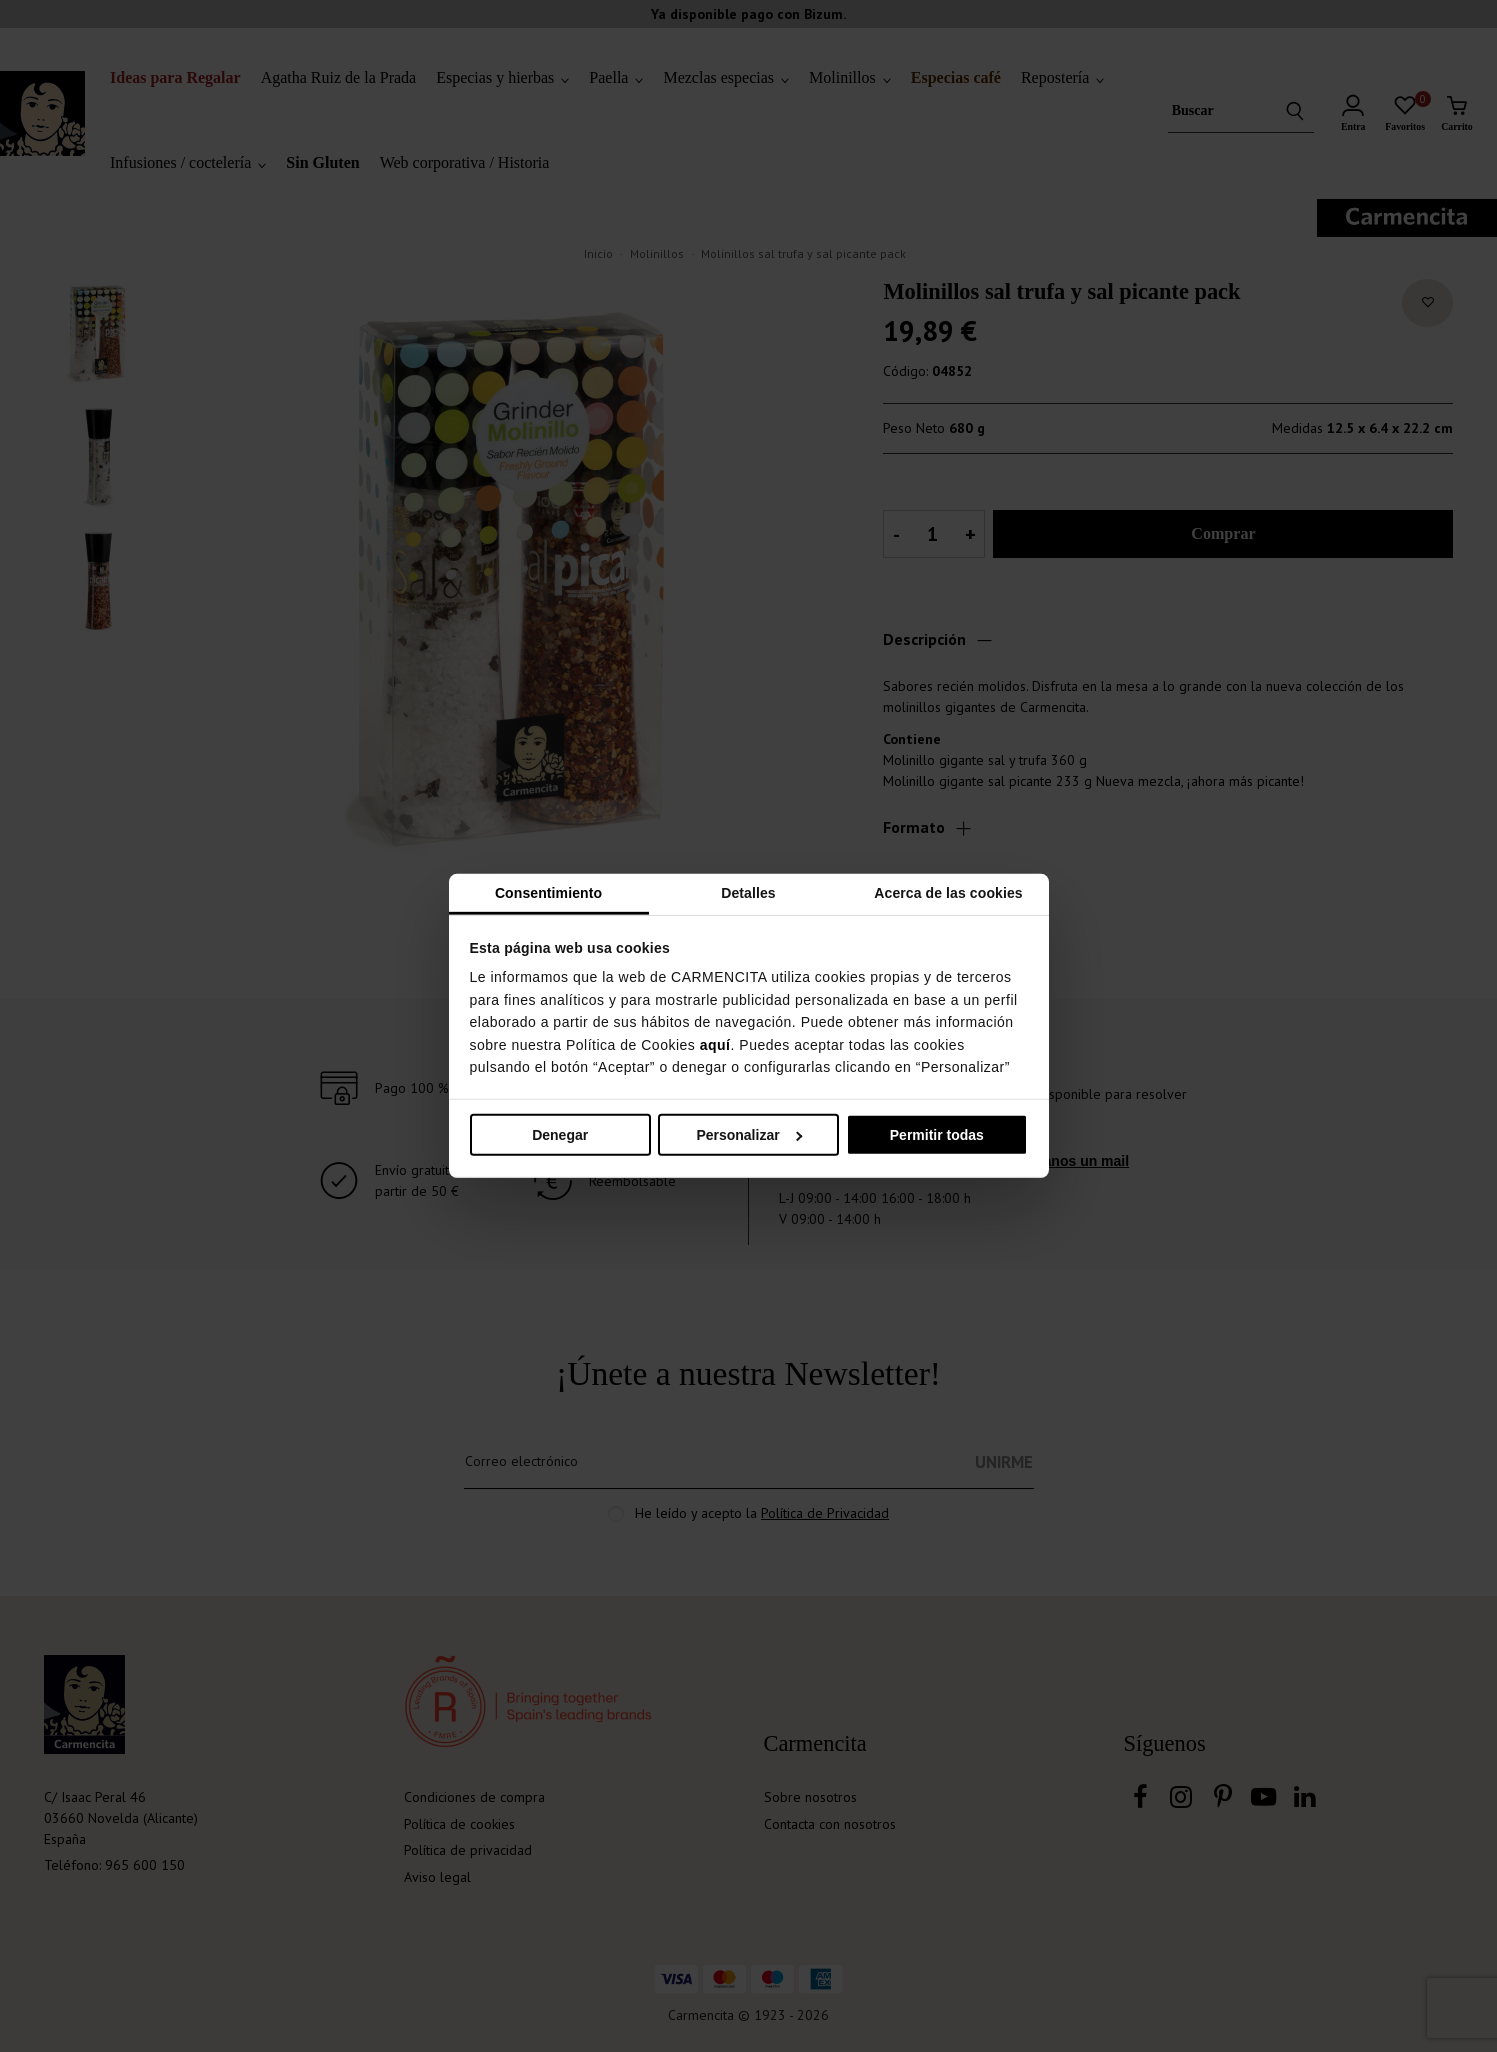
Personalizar (749, 1135)
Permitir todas (937, 1135)
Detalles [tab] (748, 893)
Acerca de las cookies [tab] (948, 893)
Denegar (560, 1135)
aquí (715, 1044)
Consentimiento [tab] (548, 893)
